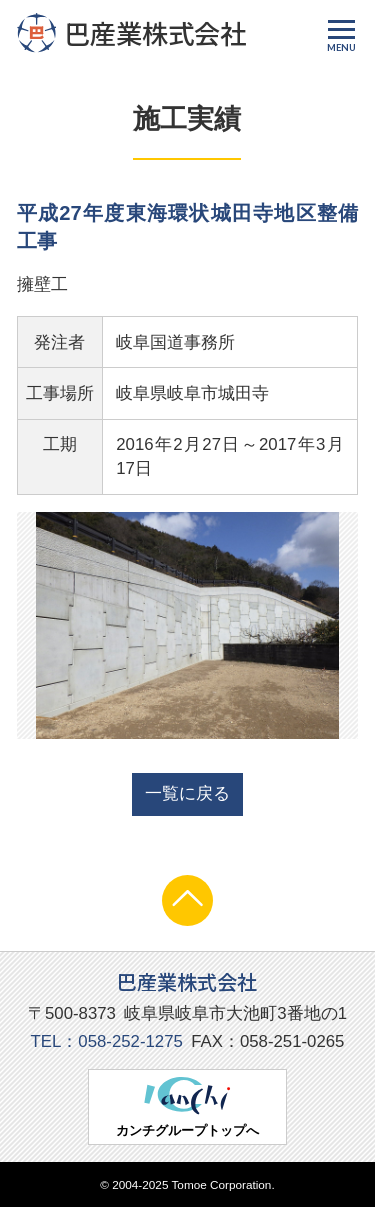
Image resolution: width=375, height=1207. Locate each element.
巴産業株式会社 (131, 33)
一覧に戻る (187, 793)
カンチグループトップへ (187, 1107)
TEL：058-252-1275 (107, 1041)
